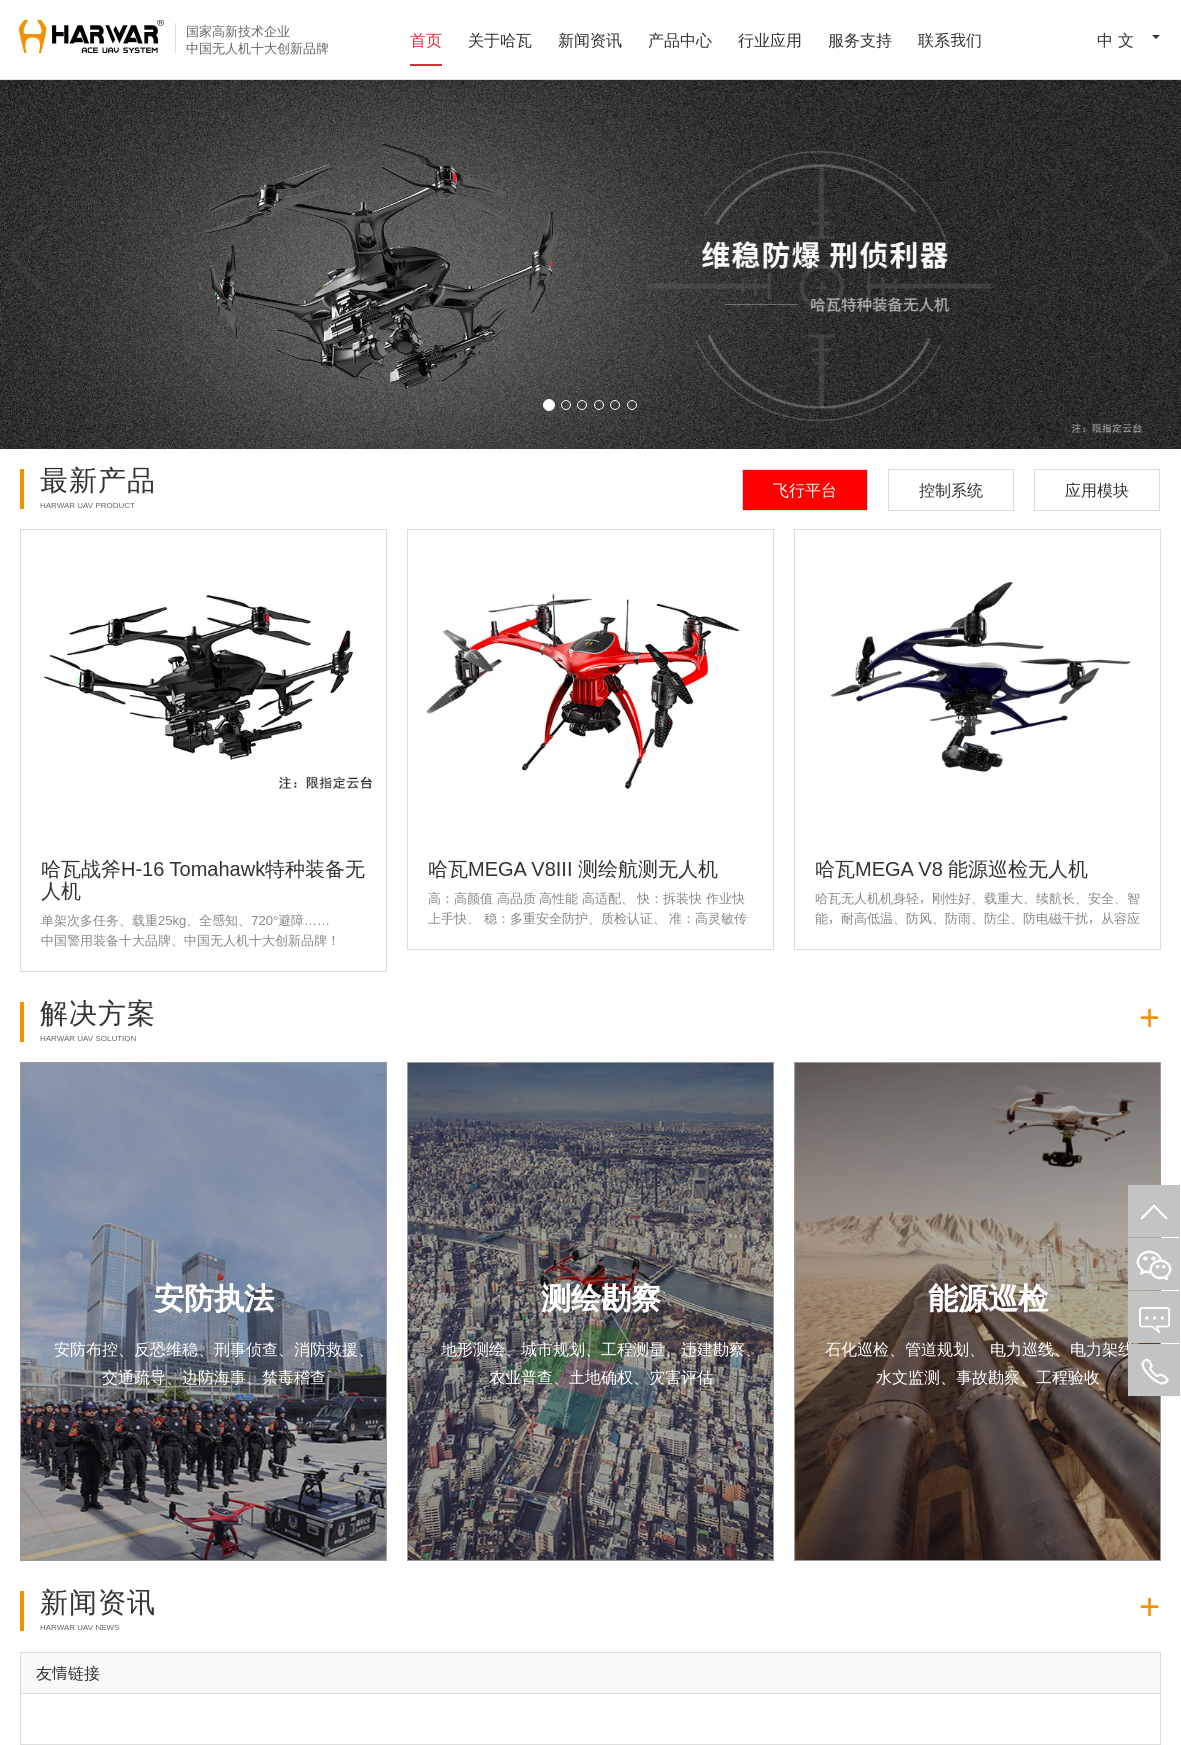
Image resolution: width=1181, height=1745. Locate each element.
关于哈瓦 (500, 40)
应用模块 (1097, 490)
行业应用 (770, 40)
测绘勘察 (601, 1298)
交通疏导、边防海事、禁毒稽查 (214, 1377)
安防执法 (214, 1298)
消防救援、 (334, 1349)
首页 (426, 40)
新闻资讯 (590, 40)
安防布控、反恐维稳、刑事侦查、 (174, 1349)
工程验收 (1068, 1377)
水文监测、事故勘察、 (956, 1377)
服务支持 (860, 40)
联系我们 (950, 40)
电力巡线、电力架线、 (1067, 1349)
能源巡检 (988, 1298)
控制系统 (951, 490)
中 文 (1107, 38)
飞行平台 (805, 490)
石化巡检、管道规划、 (905, 1349)
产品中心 (680, 40)
